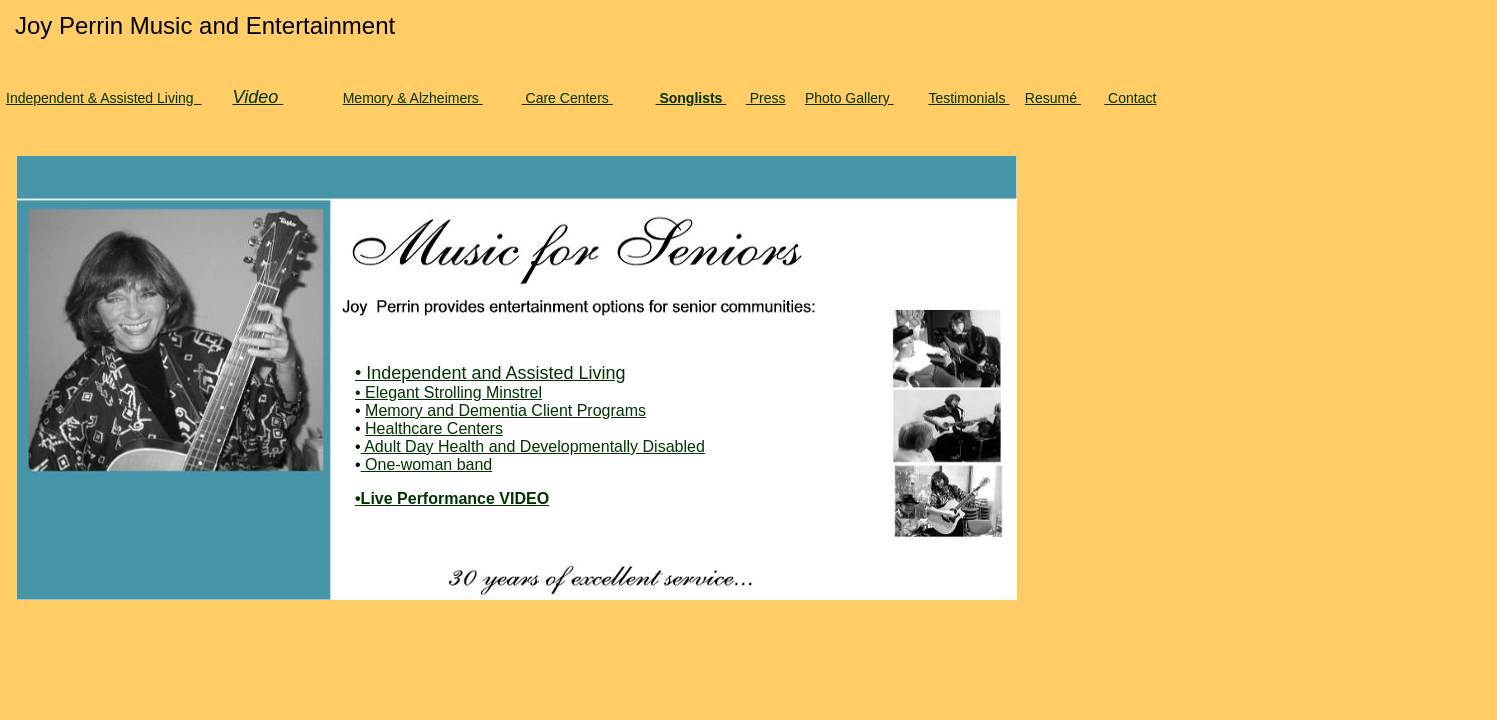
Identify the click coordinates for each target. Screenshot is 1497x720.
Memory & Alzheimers (413, 98)
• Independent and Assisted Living (490, 373)
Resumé (1053, 98)
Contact (1130, 98)
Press (766, 98)
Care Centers (567, 98)
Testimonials (968, 98)
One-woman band (427, 464)
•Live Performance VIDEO (452, 498)
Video (255, 97)
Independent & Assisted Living (103, 98)
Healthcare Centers (434, 428)
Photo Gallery (849, 98)
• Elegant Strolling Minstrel (448, 392)
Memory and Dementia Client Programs (505, 410)
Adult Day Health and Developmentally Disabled (533, 446)
